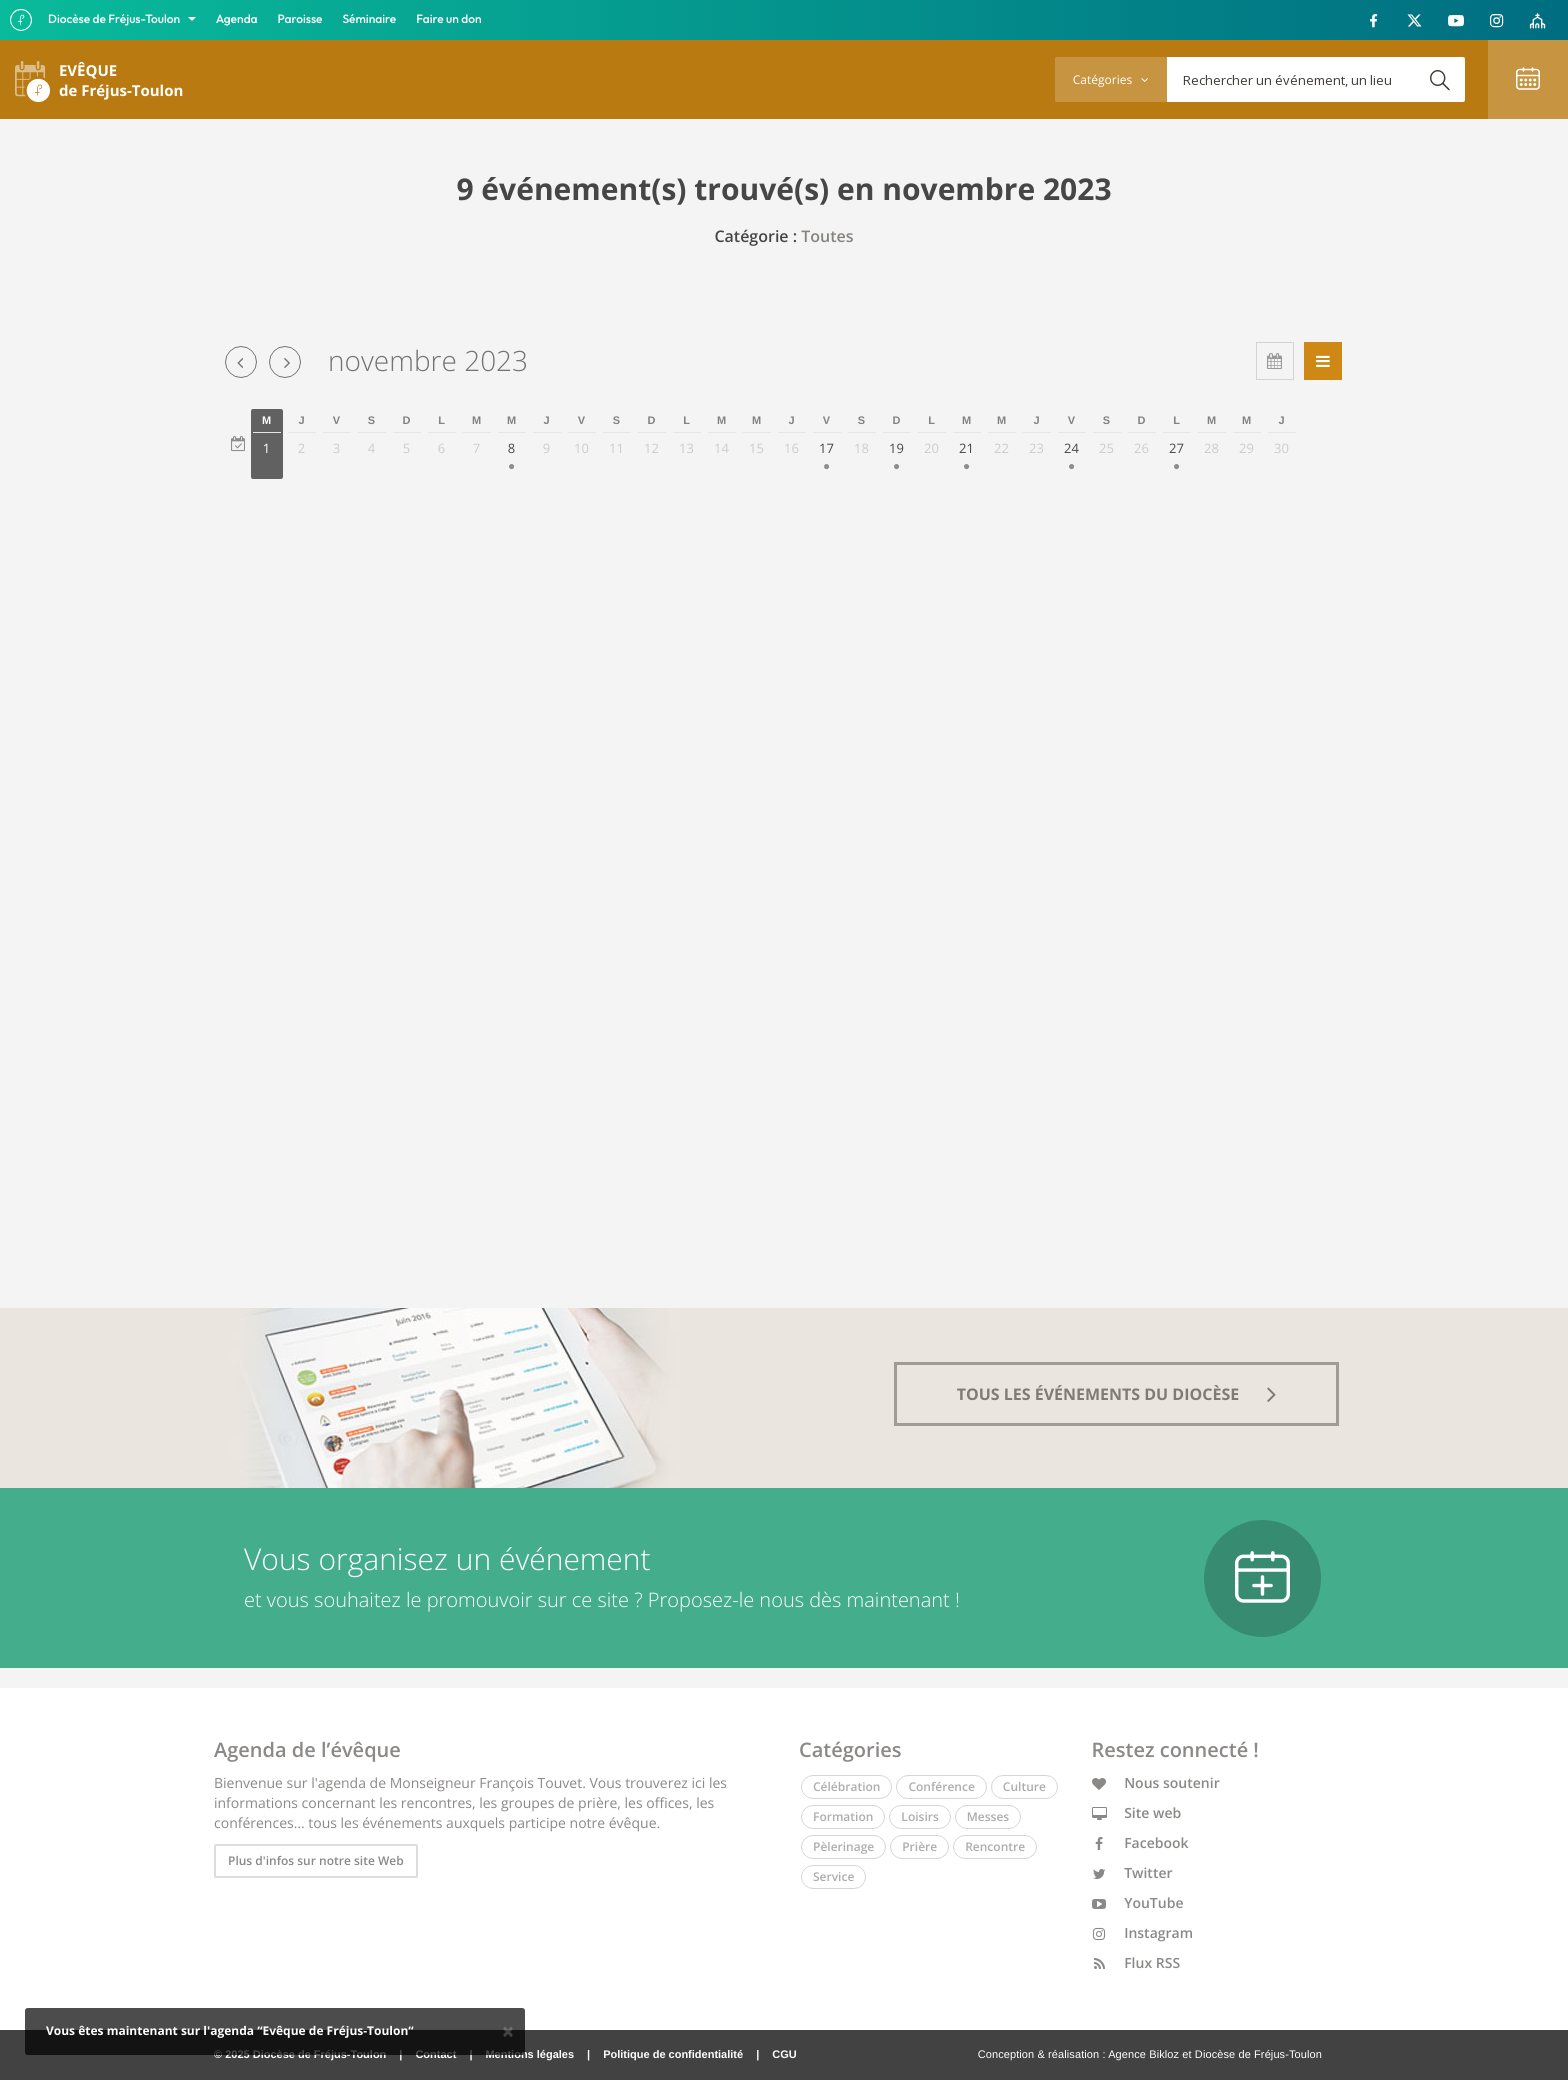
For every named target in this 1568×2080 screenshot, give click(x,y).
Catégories (1111, 79)
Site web (1137, 1813)
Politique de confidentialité (673, 2055)
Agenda (237, 19)
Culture (1024, 1786)
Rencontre (995, 1846)
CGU (784, 2055)
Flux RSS (1136, 1963)
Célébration (846, 1786)
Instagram (1143, 1933)
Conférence (941, 1786)
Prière (919, 1846)
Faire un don (448, 19)
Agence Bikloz (1143, 2055)
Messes (988, 1816)
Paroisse (300, 19)
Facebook (1140, 1843)
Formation (843, 1816)
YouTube (1138, 1903)
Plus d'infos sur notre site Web (316, 1860)
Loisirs (919, 1816)
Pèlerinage (843, 1846)
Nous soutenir (1156, 1783)
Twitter (1132, 1873)
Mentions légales (529, 2055)
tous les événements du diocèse (1117, 1394)
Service (833, 1876)
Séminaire (370, 19)
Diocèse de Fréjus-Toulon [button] (115, 19)
